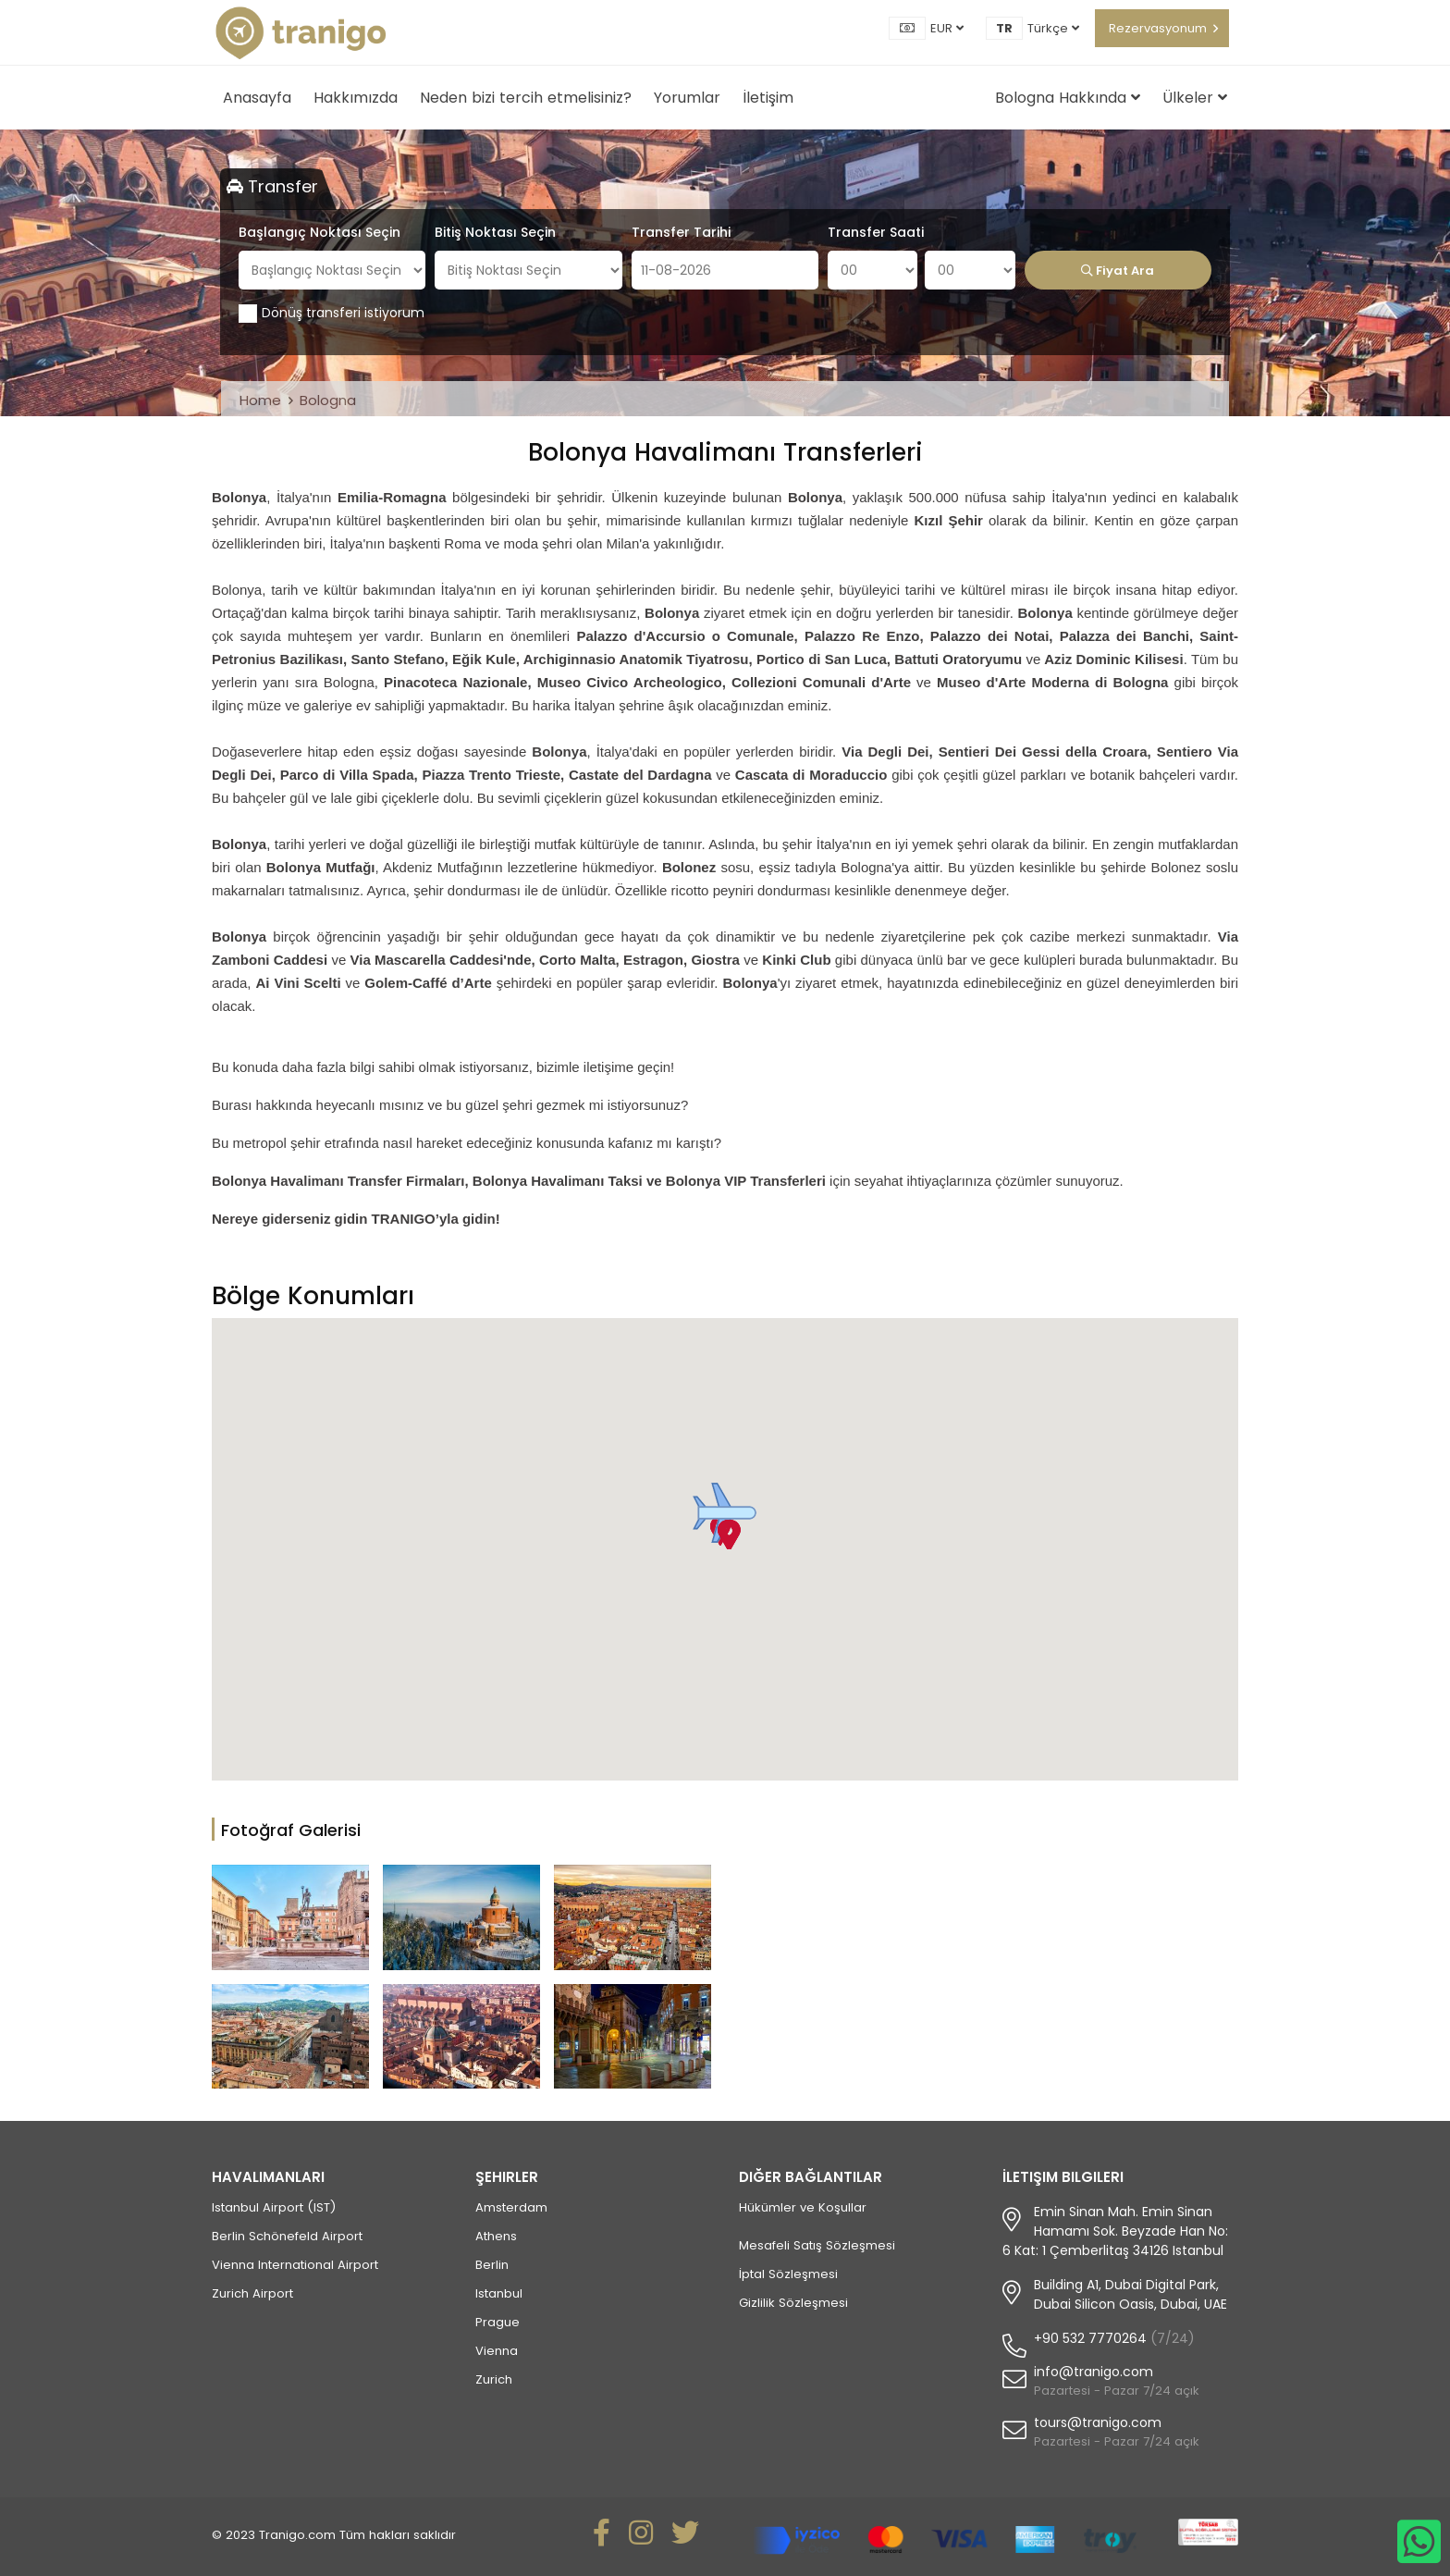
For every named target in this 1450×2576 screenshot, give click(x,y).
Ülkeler (1194, 97)
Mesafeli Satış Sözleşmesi (817, 2245)
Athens (496, 2236)
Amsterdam (511, 2207)
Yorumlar (687, 97)
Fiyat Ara (1117, 270)
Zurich (493, 2379)
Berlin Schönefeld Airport (287, 2236)
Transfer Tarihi (681, 232)
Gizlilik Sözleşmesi (793, 2302)
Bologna (328, 400)
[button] (724, 1512)
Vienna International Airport (295, 2265)
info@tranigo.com (1093, 2371)
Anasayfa (257, 97)
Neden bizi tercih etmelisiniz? (526, 97)
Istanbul (498, 2293)
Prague (497, 2322)
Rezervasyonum (1158, 28)
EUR (947, 28)
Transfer (272, 186)
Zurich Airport (252, 2293)
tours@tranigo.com (1097, 2422)
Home (260, 400)
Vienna (496, 2351)
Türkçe (1053, 28)
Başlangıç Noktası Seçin (319, 232)
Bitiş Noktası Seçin (495, 232)
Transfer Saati (876, 232)
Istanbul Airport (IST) (274, 2207)
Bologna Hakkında (1067, 97)
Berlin (492, 2265)
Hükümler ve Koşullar (802, 2207)
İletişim (768, 97)
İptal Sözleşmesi (788, 2274)
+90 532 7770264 (1090, 2338)
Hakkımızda (355, 97)
